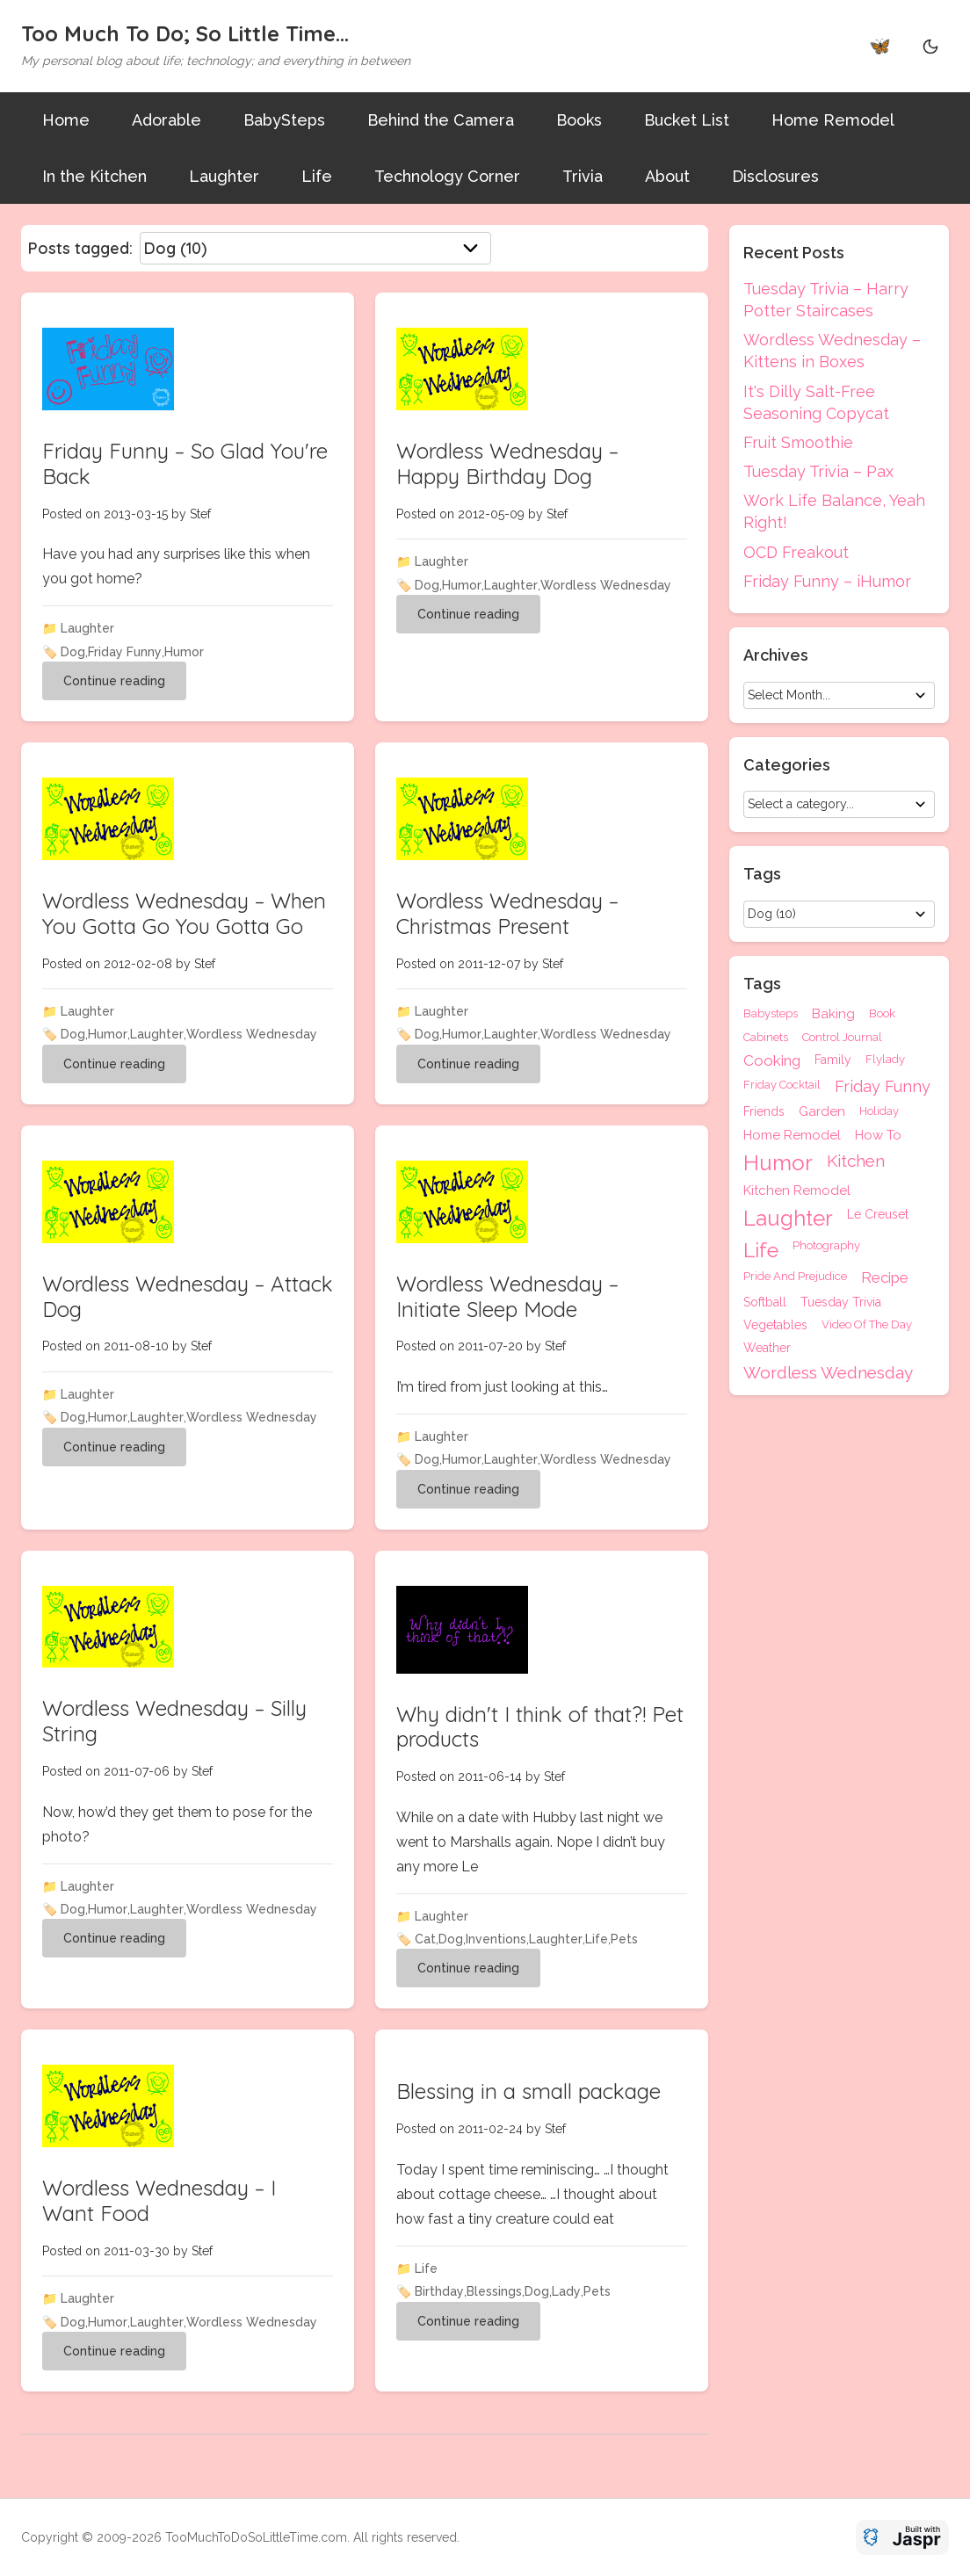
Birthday (439, 2291)
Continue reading (114, 681)
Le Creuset (877, 1214)
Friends (764, 1111)
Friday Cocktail (782, 1085)
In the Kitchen (94, 176)
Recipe (884, 1277)
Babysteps (770, 1014)
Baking (833, 1014)
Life (316, 176)
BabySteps (284, 120)
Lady (566, 2291)
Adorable (166, 120)
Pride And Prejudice (795, 1276)
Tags (762, 983)
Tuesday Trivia (840, 1302)
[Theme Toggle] (930, 45)
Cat (425, 1939)
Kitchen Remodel (797, 1191)
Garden (822, 1111)
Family (832, 1060)
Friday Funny (125, 652)
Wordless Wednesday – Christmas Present (507, 913)
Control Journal (842, 1037)
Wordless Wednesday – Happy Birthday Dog (507, 463)
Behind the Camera (440, 120)
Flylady (885, 1059)
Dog (73, 652)
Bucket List (686, 120)
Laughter (224, 176)
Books (579, 120)
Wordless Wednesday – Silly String (174, 1721)
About (667, 176)
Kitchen (856, 1161)
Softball (764, 1302)
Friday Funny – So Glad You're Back (185, 463)
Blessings (494, 2291)
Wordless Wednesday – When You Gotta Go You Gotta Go (184, 913)
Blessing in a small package (528, 2091)
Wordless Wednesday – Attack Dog (187, 1296)
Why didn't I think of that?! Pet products (540, 1727)
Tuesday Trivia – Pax (818, 471)
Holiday (879, 1111)
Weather (767, 1348)
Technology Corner (447, 176)
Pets (624, 1939)
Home (66, 120)
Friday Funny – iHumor (827, 581)
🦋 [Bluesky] (880, 45)
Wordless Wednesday (605, 585)
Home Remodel (832, 120)
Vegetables (775, 1325)
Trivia (582, 176)
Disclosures (775, 176)
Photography (826, 1246)
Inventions (496, 1939)
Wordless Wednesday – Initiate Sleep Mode (507, 1296)
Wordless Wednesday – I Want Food (159, 2200)
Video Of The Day (867, 1325)
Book (882, 1014)
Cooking (771, 1060)
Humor (184, 652)
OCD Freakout (796, 552)
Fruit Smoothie (798, 442)
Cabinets (765, 1037)
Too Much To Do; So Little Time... (185, 33)
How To (878, 1135)
